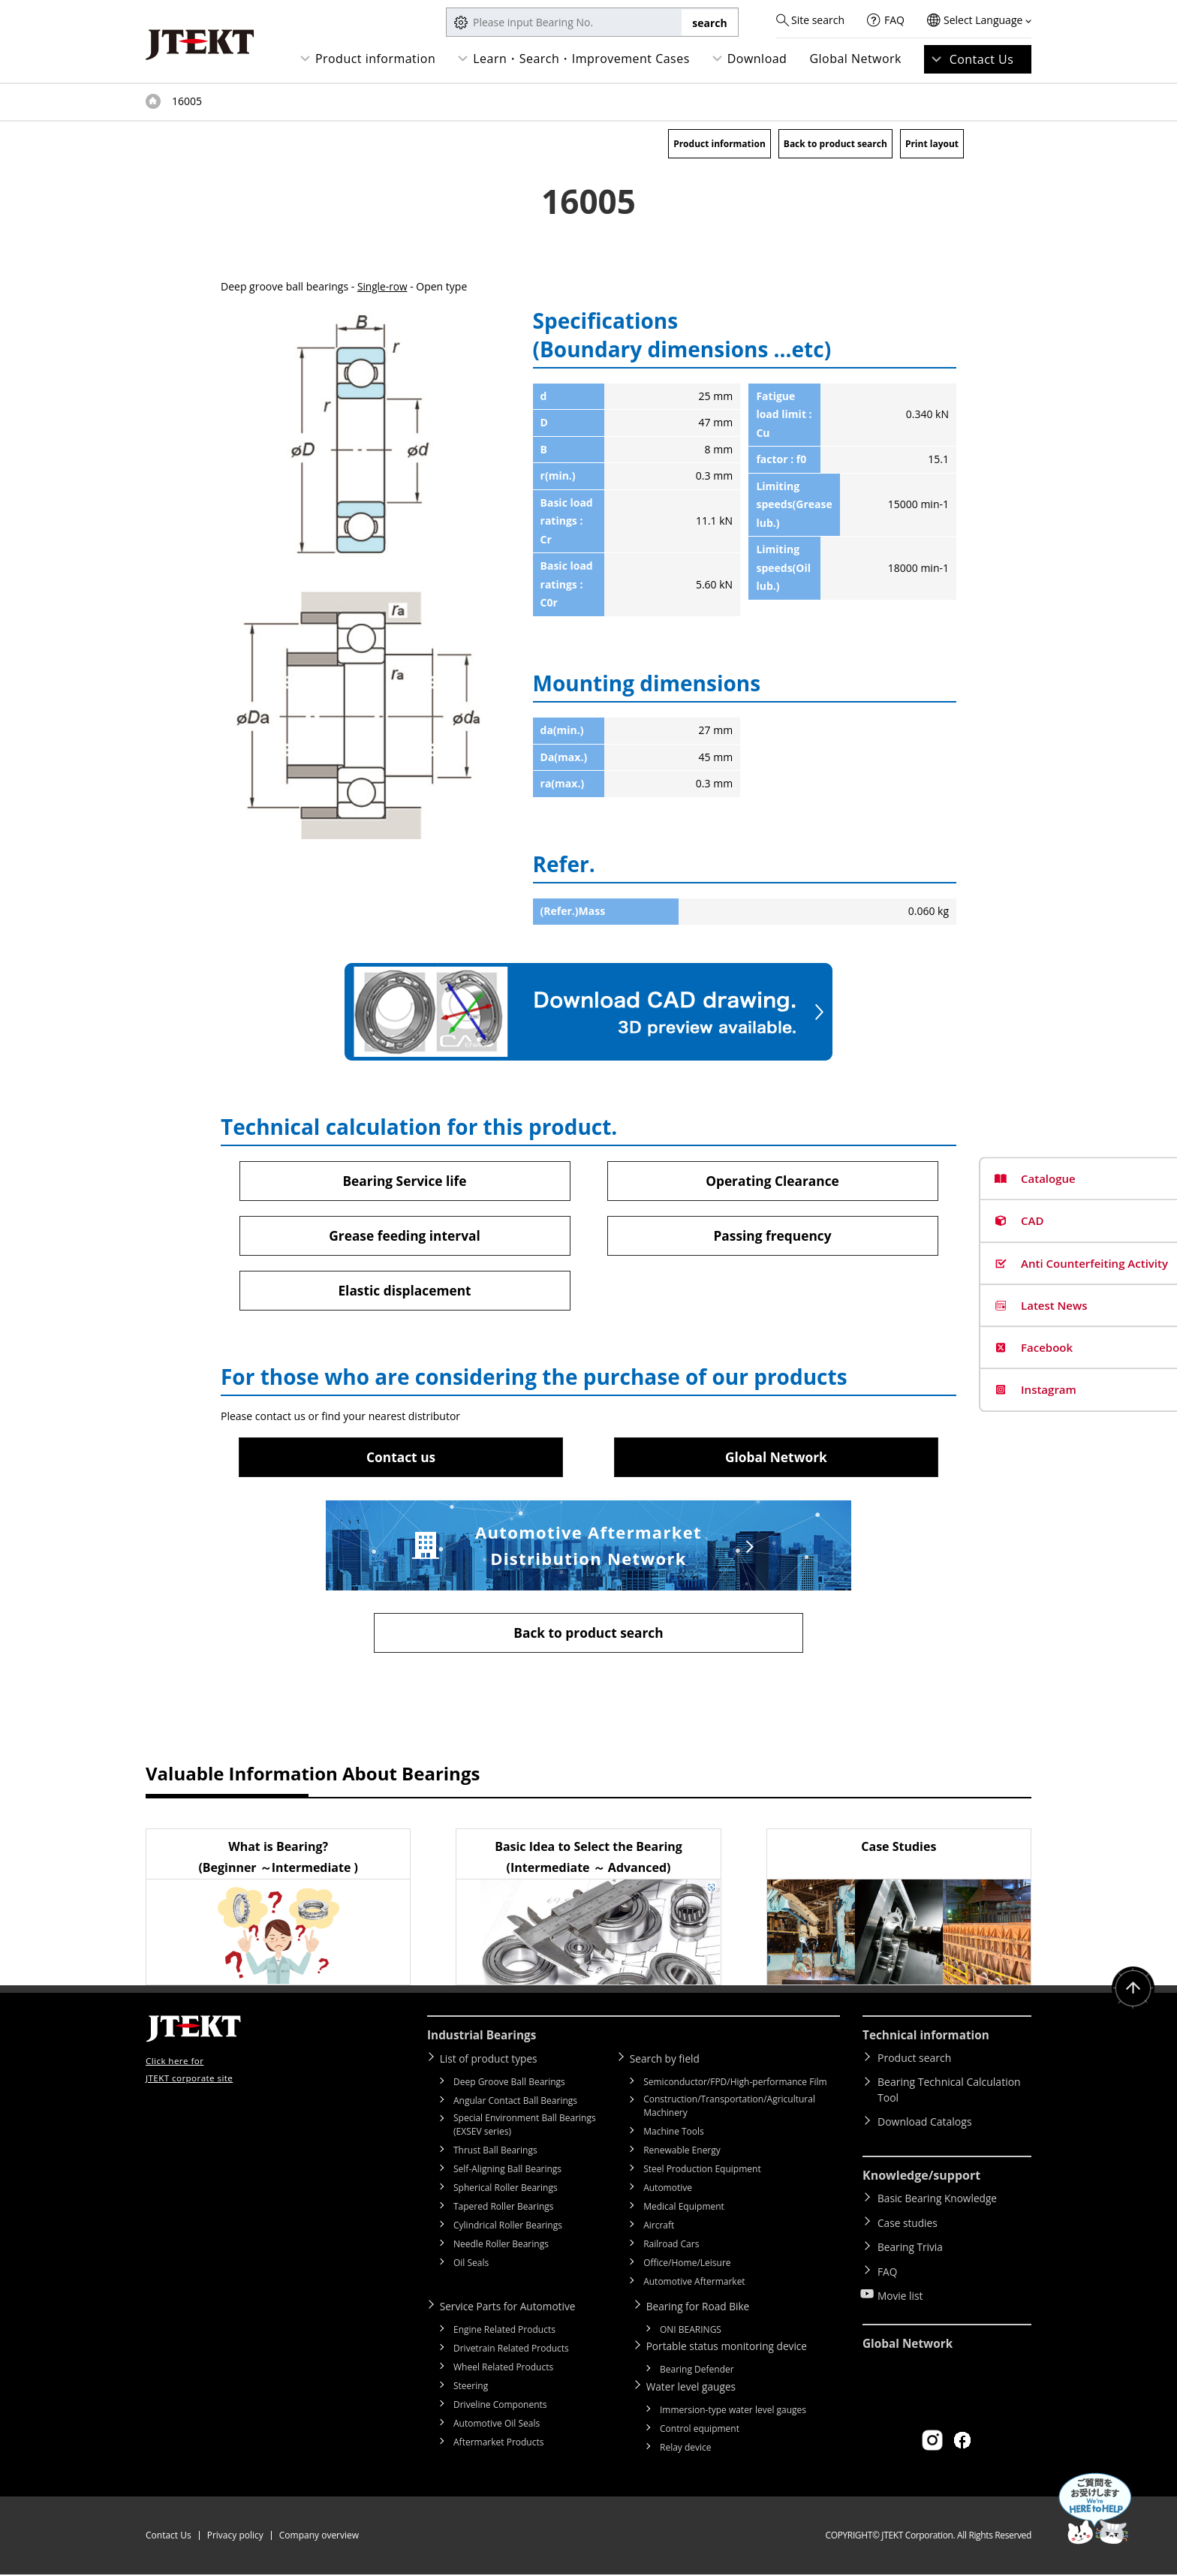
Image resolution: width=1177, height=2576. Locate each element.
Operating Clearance (772, 1181)
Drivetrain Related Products (511, 2350)
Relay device (686, 2448)
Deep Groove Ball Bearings (509, 2084)
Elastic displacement (405, 1292)
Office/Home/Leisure (686, 2265)
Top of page (153, 101)
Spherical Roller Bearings (505, 2190)
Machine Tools (673, 2134)
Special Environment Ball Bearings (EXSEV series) (524, 2127)
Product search (914, 2061)
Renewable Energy (682, 2153)
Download (757, 58)
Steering (470, 2388)
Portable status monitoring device (731, 2348)
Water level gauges (694, 2388)
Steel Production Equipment (702, 2171)
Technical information (928, 2038)
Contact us (401, 1458)
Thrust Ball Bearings (495, 2153)
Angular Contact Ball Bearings (515, 2103)
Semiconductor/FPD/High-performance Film (734, 2084)
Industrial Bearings (484, 2038)
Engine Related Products (504, 2331)
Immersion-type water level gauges (733, 2411)
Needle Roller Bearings (501, 2246)
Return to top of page (1131, 1992)
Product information (375, 58)
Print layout (932, 143)
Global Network (855, 58)
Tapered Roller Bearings (503, 2209)
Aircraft (658, 2228)
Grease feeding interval (404, 1236)
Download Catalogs (924, 2125)
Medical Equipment (683, 2209)
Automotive (667, 2190)
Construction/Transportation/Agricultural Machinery (729, 2109)
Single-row (382, 286)
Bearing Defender (697, 2371)
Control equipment (699, 2430)
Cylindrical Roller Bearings (507, 2228)
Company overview (319, 2536)
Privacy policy (235, 2536)
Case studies (908, 2223)
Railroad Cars (671, 2246)
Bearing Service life (404, 1181)
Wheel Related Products (503, 2369)
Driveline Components (500, 2406)
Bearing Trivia (910, 2244)
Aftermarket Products (498, 2444)
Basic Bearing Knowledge (938, 2201)
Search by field (667, 2061)
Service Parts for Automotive (511, 2308)
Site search (817, 20)
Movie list (900, 2288)
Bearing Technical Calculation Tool (949, 2093)
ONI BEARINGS (690, 2331)
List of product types (492, 2061)
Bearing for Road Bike (701, 2308)
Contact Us (982, 59)
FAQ (894, 20)
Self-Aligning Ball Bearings (507, 2171)
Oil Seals (471, 2265)
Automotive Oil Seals (496, 2425)
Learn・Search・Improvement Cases (581, 58)
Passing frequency (772, 1236)
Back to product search (835, 143)
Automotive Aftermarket (694, 2284)
